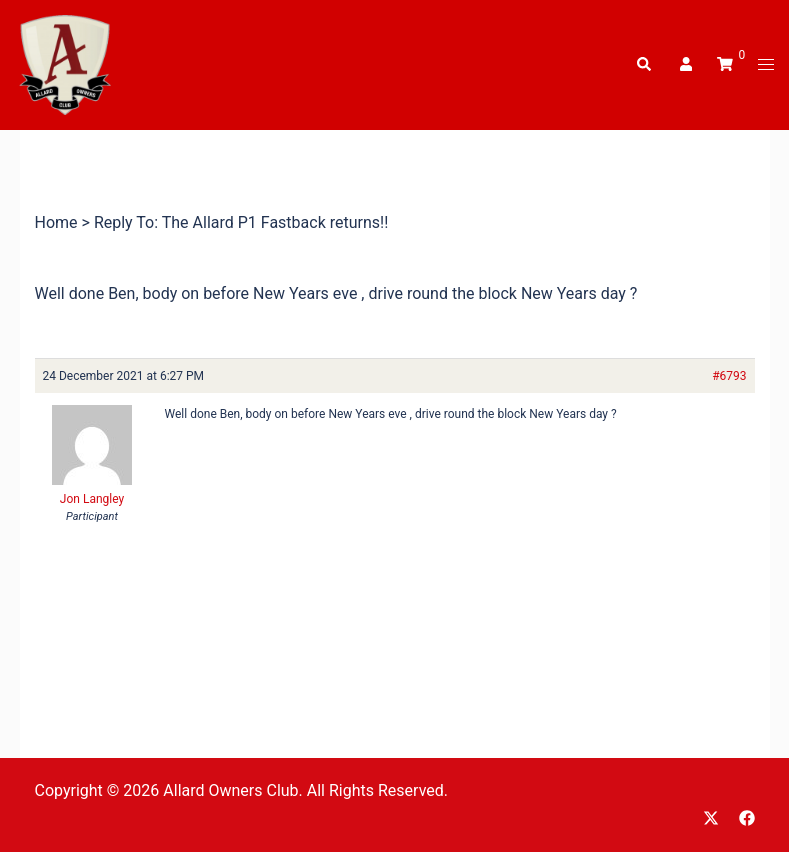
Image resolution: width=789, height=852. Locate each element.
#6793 (729, 376)
